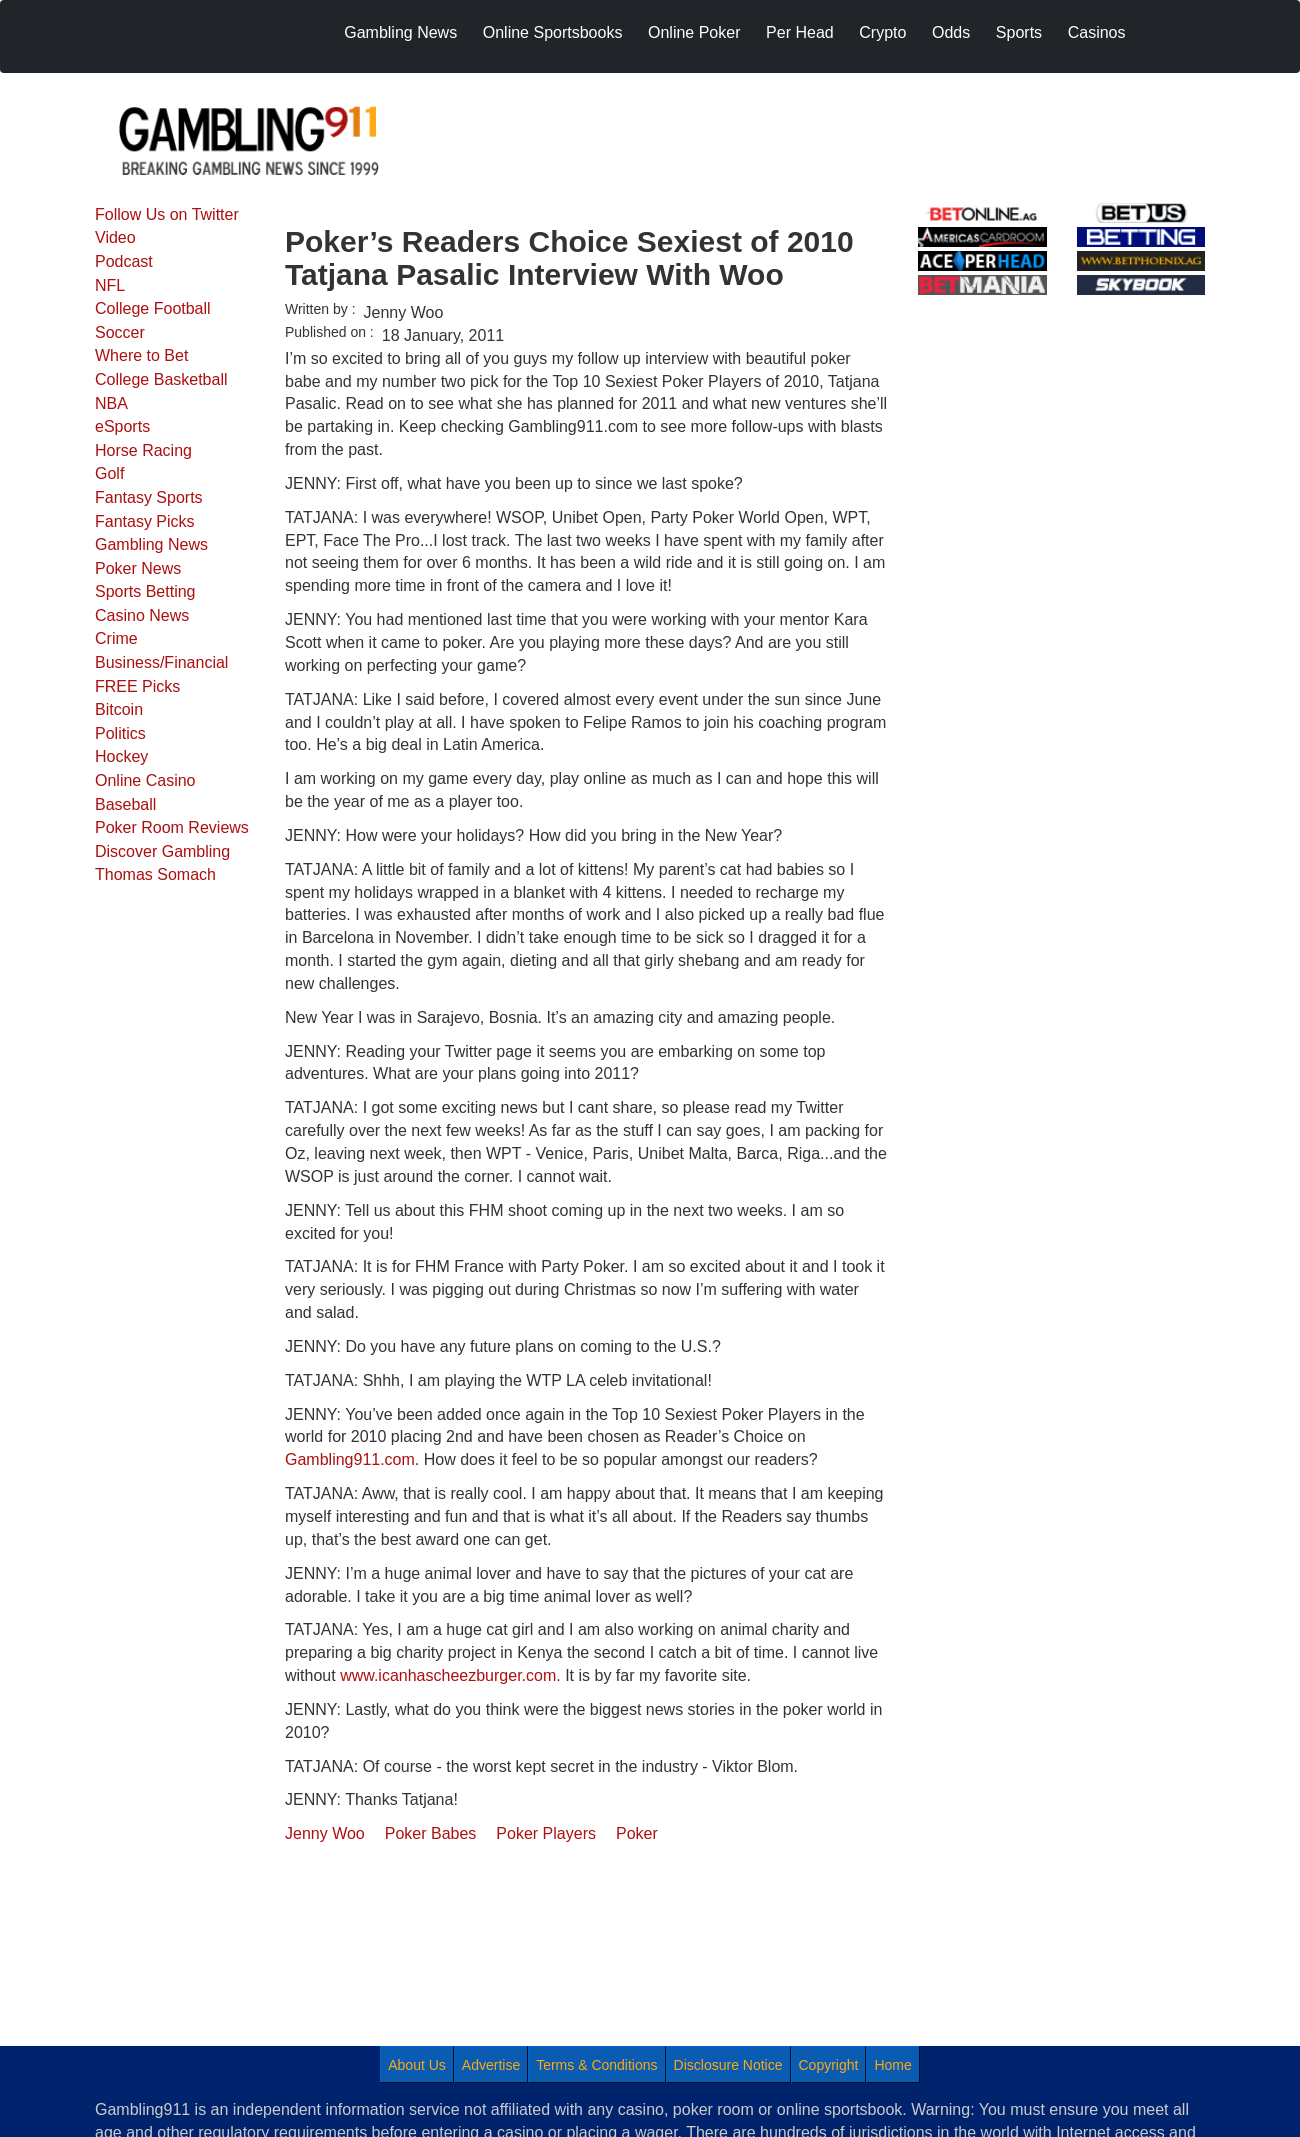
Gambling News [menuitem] (400, 32)
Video (115, 237)
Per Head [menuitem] (800, 32)
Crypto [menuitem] (882, 32)
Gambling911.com (350, 1459)
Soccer (120, 332)
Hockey (121, 756)
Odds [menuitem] (951, 32)
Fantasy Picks (145, 521)
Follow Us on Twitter (167, 214)
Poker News (138, 568)
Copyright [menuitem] (829, 2065)
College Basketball (161, 379)
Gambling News (151, 544)
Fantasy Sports (149, 497)
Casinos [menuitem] (1097, 32)
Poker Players (546, 1833)
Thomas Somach (155, 874)
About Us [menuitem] (417, 2065)
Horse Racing (143, 450)
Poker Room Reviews (172, 827)
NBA (111, 403)
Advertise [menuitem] (491, 2065)
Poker (637, 1833)
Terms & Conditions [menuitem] (596, 2065)
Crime (116, 638)
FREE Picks (137, 686)
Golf (109, 473)
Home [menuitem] (892, 2065)
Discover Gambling (162, 851)
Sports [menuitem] (1019, 32)
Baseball (125, 804)
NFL (110, 285)
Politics (120, 733)
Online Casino (145, 780)
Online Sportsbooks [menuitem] (553, 32)
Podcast (124, 261)
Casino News (142, 615)
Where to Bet (141, 355)
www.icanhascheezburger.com (448, 1675)
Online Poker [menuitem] (694, 32)
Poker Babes (431, 1833)
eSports (122, 426)
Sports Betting (145, 591)
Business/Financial (161, 662)
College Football (153, 308)
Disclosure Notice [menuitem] (728, 2065)
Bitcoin (119, 709)
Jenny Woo (325, 1833)
